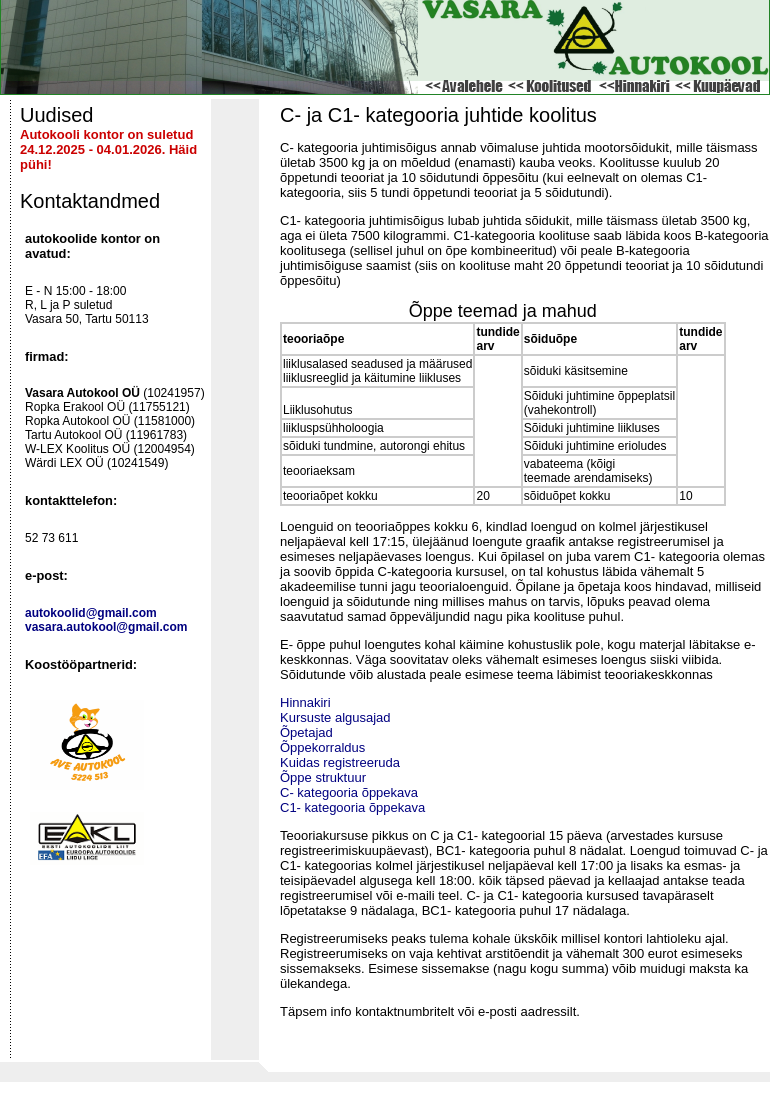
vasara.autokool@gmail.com (106, 627)
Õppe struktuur (323, 777)
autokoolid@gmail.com (91, 613)
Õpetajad (306, 732)
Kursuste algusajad (335, 717)
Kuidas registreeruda (340, 762)
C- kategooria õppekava (349, 792)
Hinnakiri (305, 702)
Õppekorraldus (322, 747)
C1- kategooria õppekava (352, 807)
